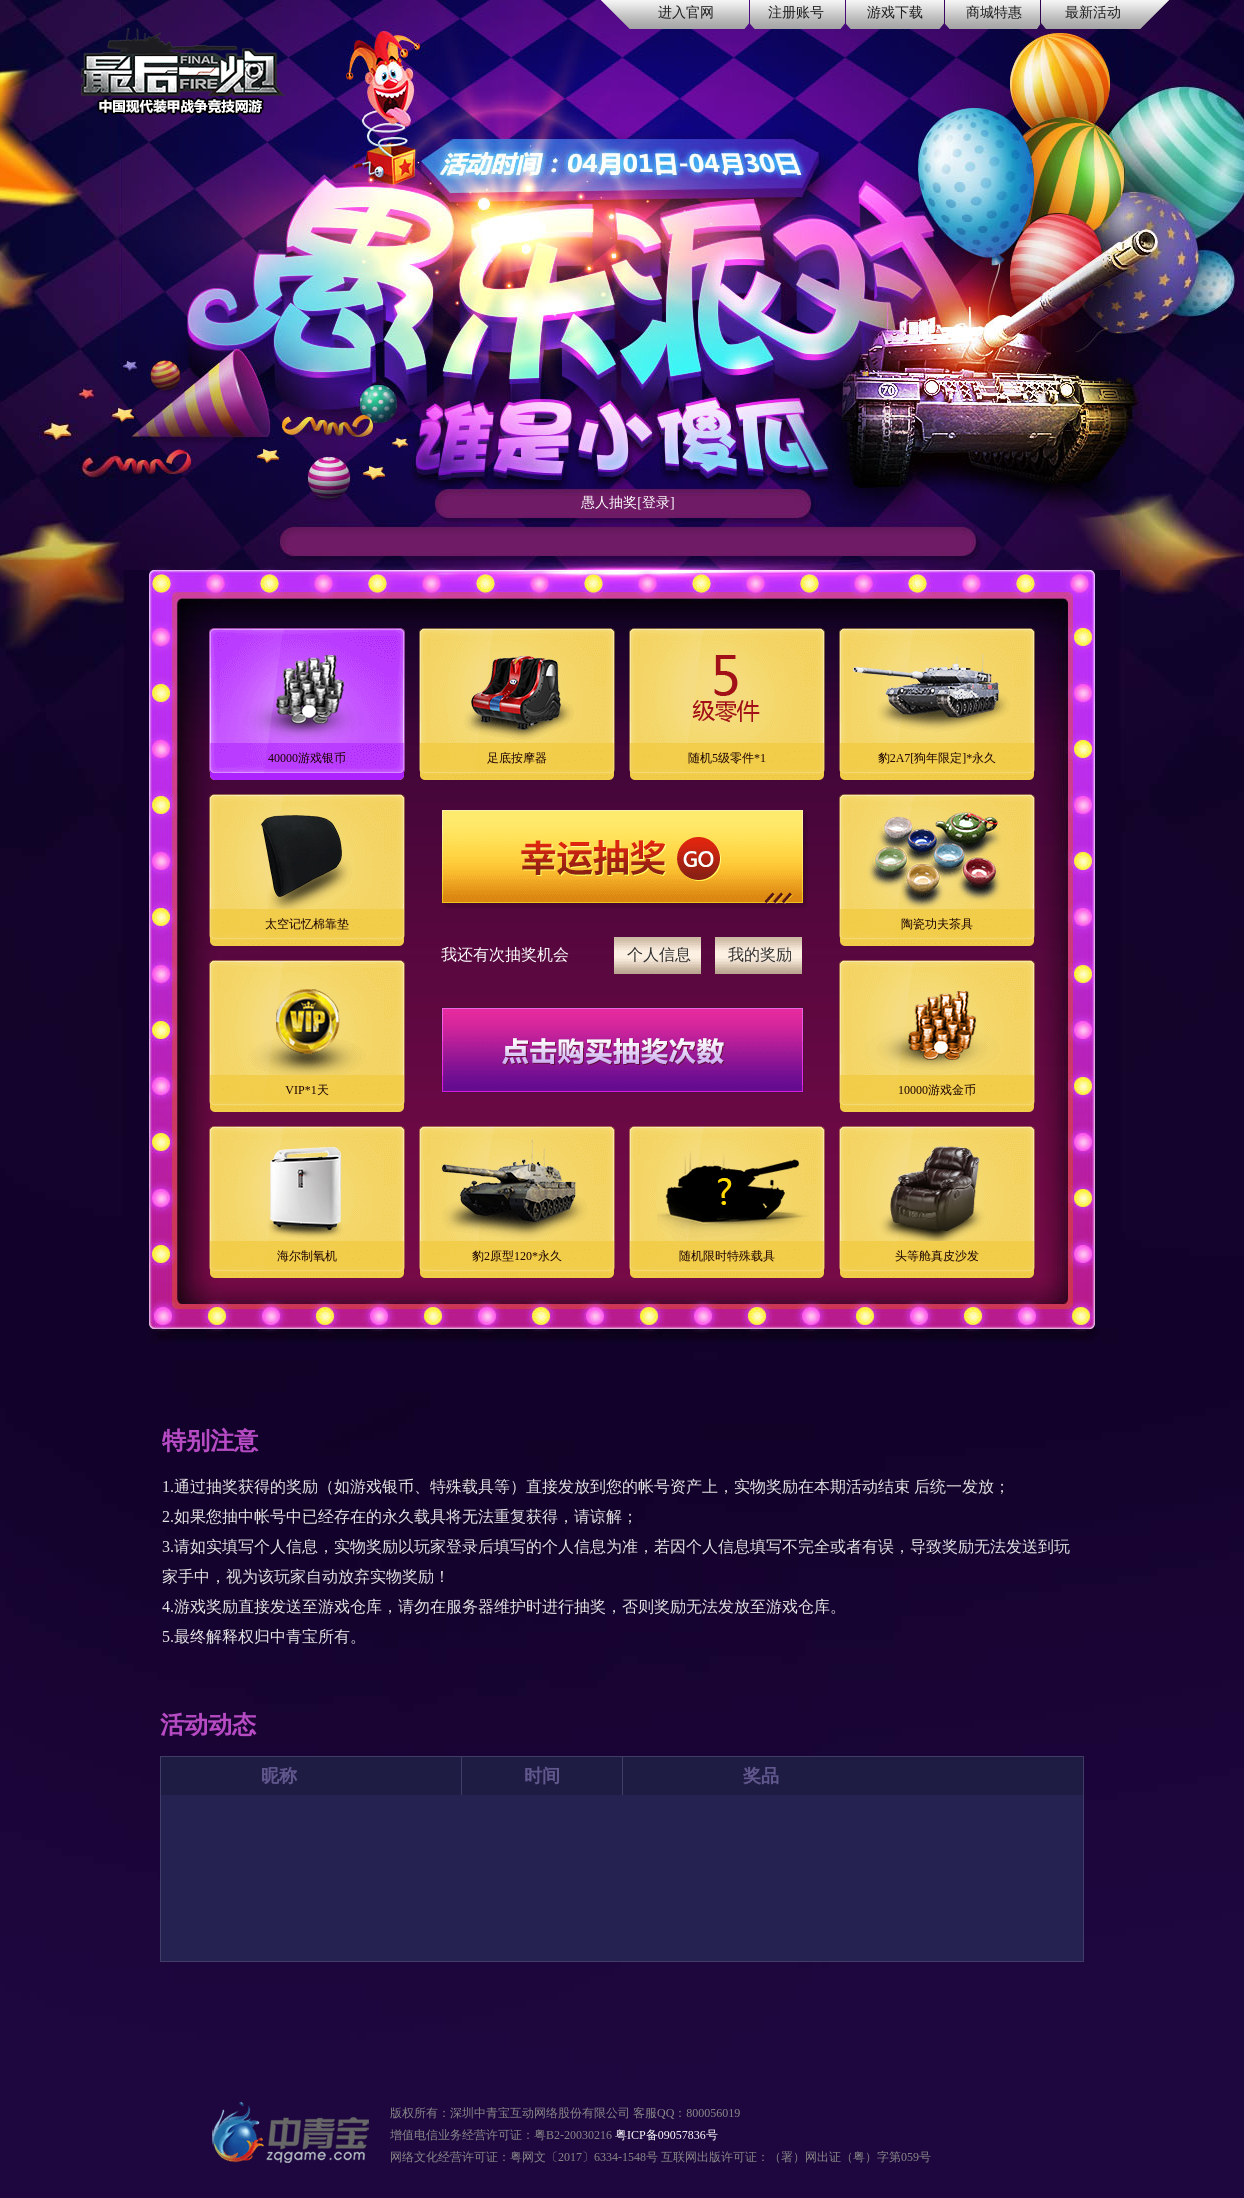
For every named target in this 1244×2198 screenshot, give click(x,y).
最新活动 (1093, 12)
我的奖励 (760, 954)
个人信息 (659, 954)
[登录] (655, 502)
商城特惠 (994, 12)
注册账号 (796, 12)
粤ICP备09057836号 (666, 2135)
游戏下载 (895, 12)
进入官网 (686, 12)
